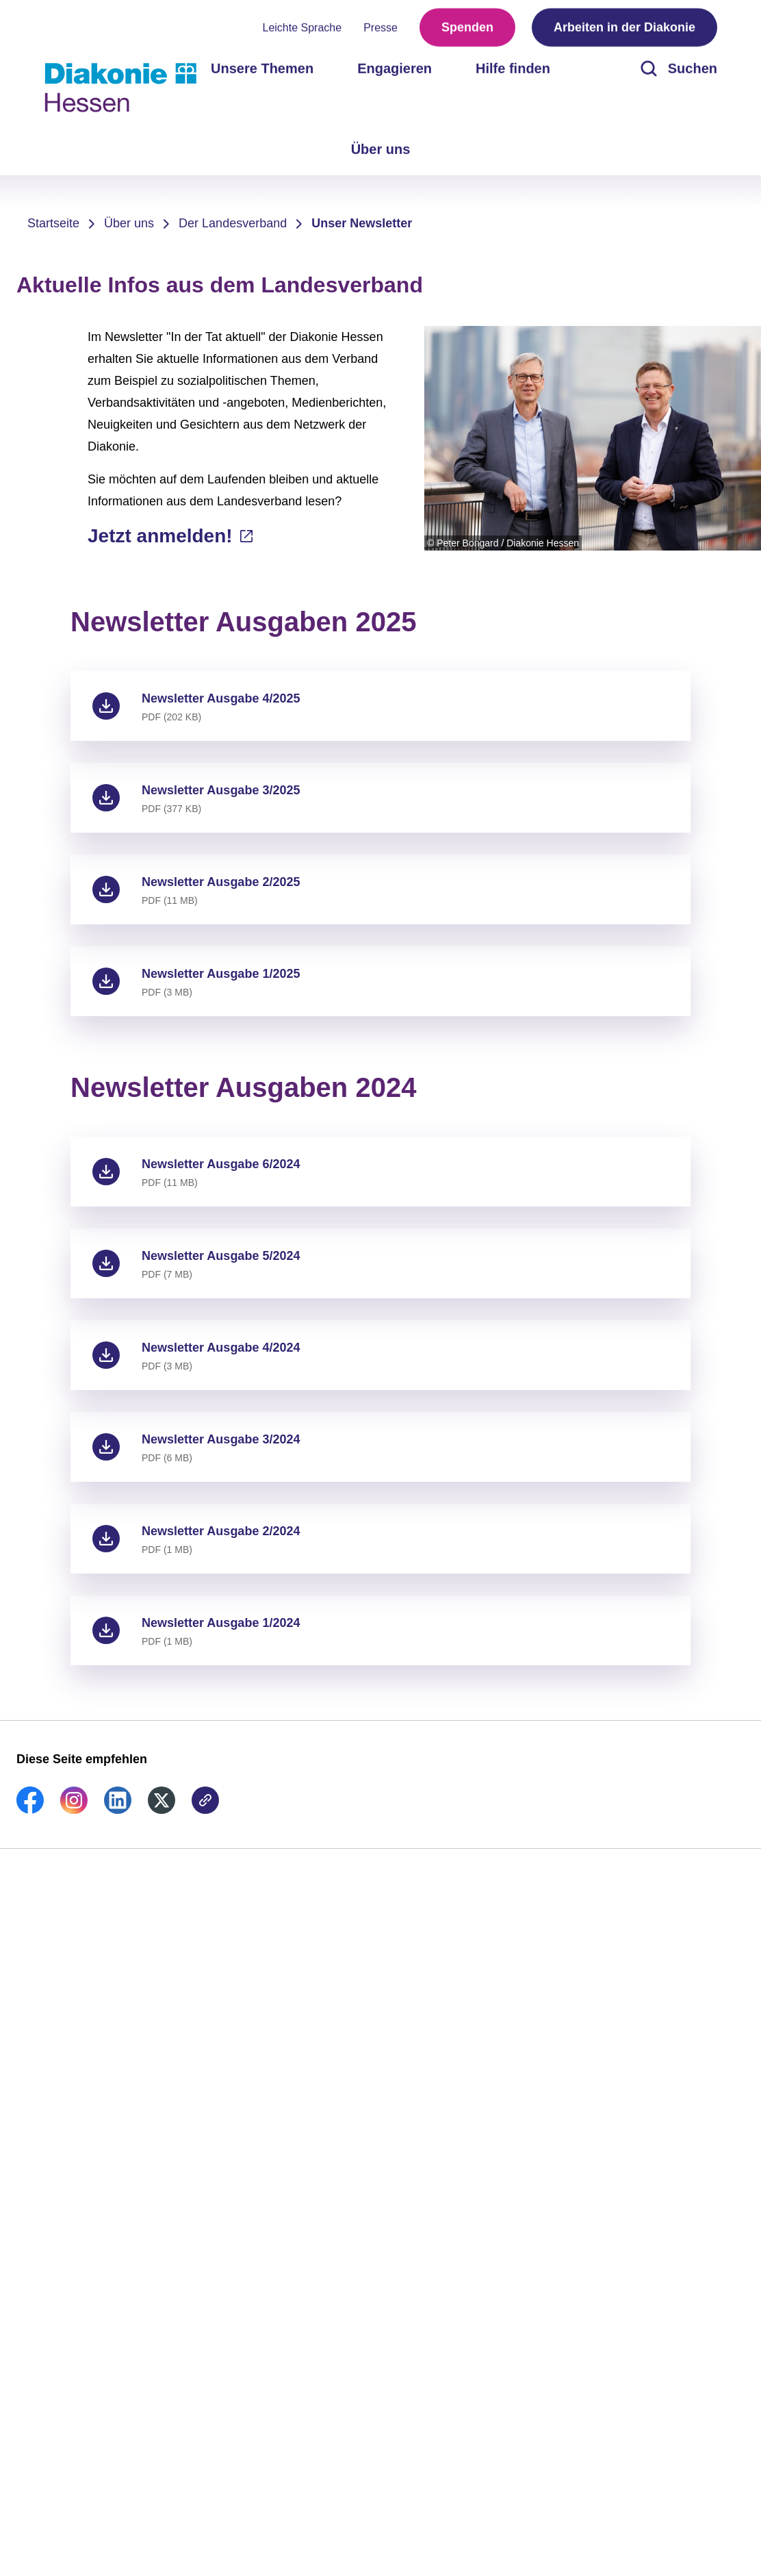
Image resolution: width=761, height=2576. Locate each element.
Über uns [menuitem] (381, 149)
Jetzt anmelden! (162, 535)
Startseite (53, 223)
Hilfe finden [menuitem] (513, 68)
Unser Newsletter (361, 223)
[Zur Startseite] (120, 87)
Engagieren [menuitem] (394, 68)
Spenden (467, 27)
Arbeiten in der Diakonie (624, 27)
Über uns (129, 223)
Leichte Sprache (302, 28)
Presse (380, 28)
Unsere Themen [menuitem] (262, 68)
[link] (30, 1810)
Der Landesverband (233, 223)
